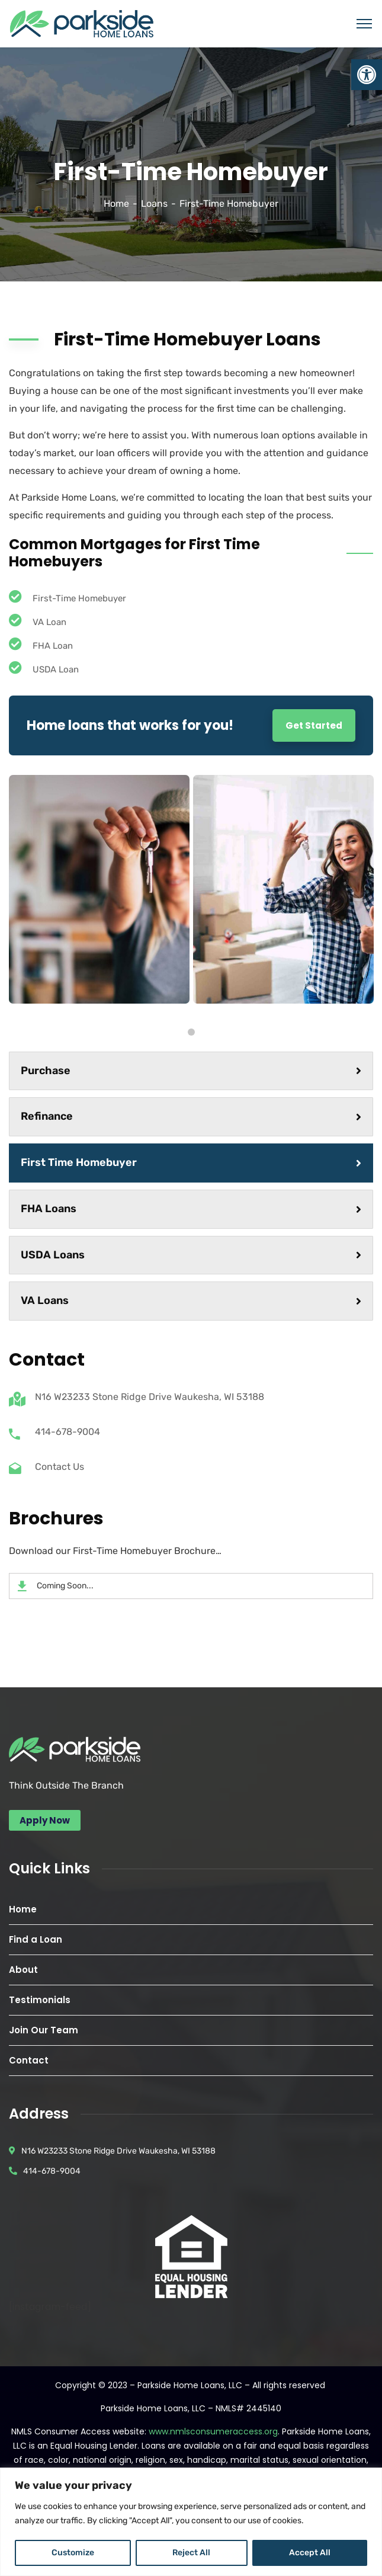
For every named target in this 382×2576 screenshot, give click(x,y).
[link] (366, 74)
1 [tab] (191, 1032)
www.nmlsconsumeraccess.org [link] (213, 2431)
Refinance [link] (191, 1116)
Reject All (191, 2553)
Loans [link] (154, 203)
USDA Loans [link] (191, 1254)
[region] (191, 2522)
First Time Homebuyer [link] (191, 1162)
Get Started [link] (313, 725)
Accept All (309, 2553)
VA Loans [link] (191, 1300)
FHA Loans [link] (191, 1208)
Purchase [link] (191, 1070)
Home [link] (116, 203)
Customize (73, 2553)
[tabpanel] (99, 889)
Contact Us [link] (59, 1466)
